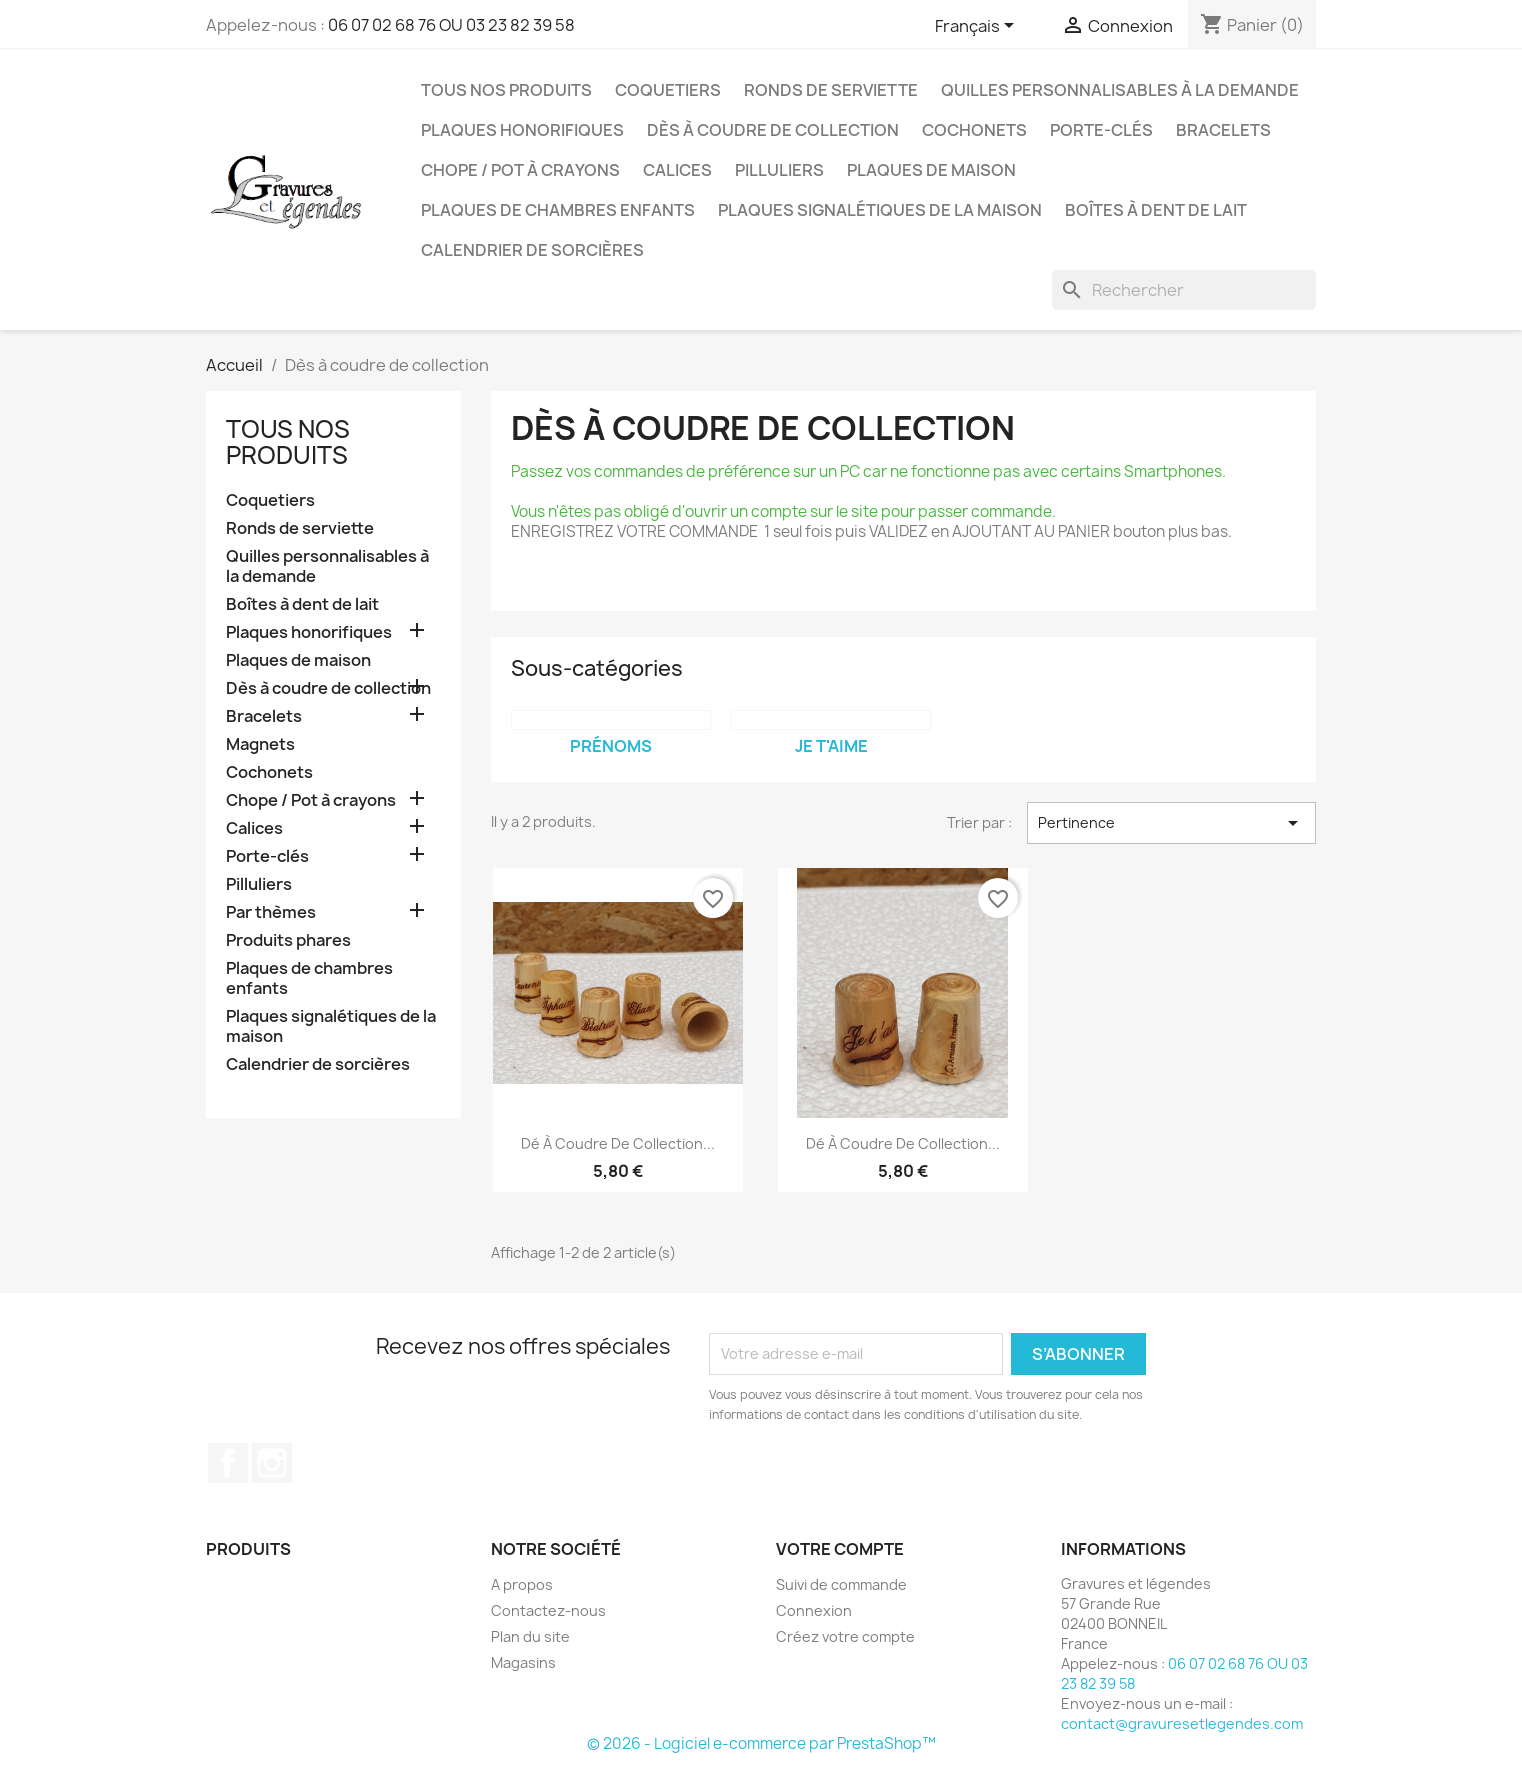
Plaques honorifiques (522, 130)
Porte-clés (1101, 130)
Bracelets (1223, 130)
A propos (522, 1584)
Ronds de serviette (831, 90)
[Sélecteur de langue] (978, 27)
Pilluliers (779, 170)
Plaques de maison (931, 170)
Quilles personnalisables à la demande (1120, 90)
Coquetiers (668, 90)
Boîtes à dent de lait (1156, 210)
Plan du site (530, 1636)
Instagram (272, 1463)
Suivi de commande (841, 1584)
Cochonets (974, 130)
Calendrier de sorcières (532, 250)
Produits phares (288, 940)
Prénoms (611, 746)
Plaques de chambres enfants (558, 210)
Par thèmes (271, 912)
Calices (677, 170)
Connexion (814, 1610)
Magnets (260, 744)
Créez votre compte (845, 1636)
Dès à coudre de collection (773, 130)
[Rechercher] (1184, 290)
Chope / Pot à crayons (520, 170)
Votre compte (840, 1549)
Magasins (523, 1662)
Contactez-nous (548, 1610)
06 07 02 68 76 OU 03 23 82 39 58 (451, 25)
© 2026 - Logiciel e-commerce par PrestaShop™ (761, 1743)
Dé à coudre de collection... (618, 1143)
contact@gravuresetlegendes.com (1182, 1723)
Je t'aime (831, 746)
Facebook (228, 1463)
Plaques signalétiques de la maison (880, 210)
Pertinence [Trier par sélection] (1171, 823)
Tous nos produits (506, 90)
